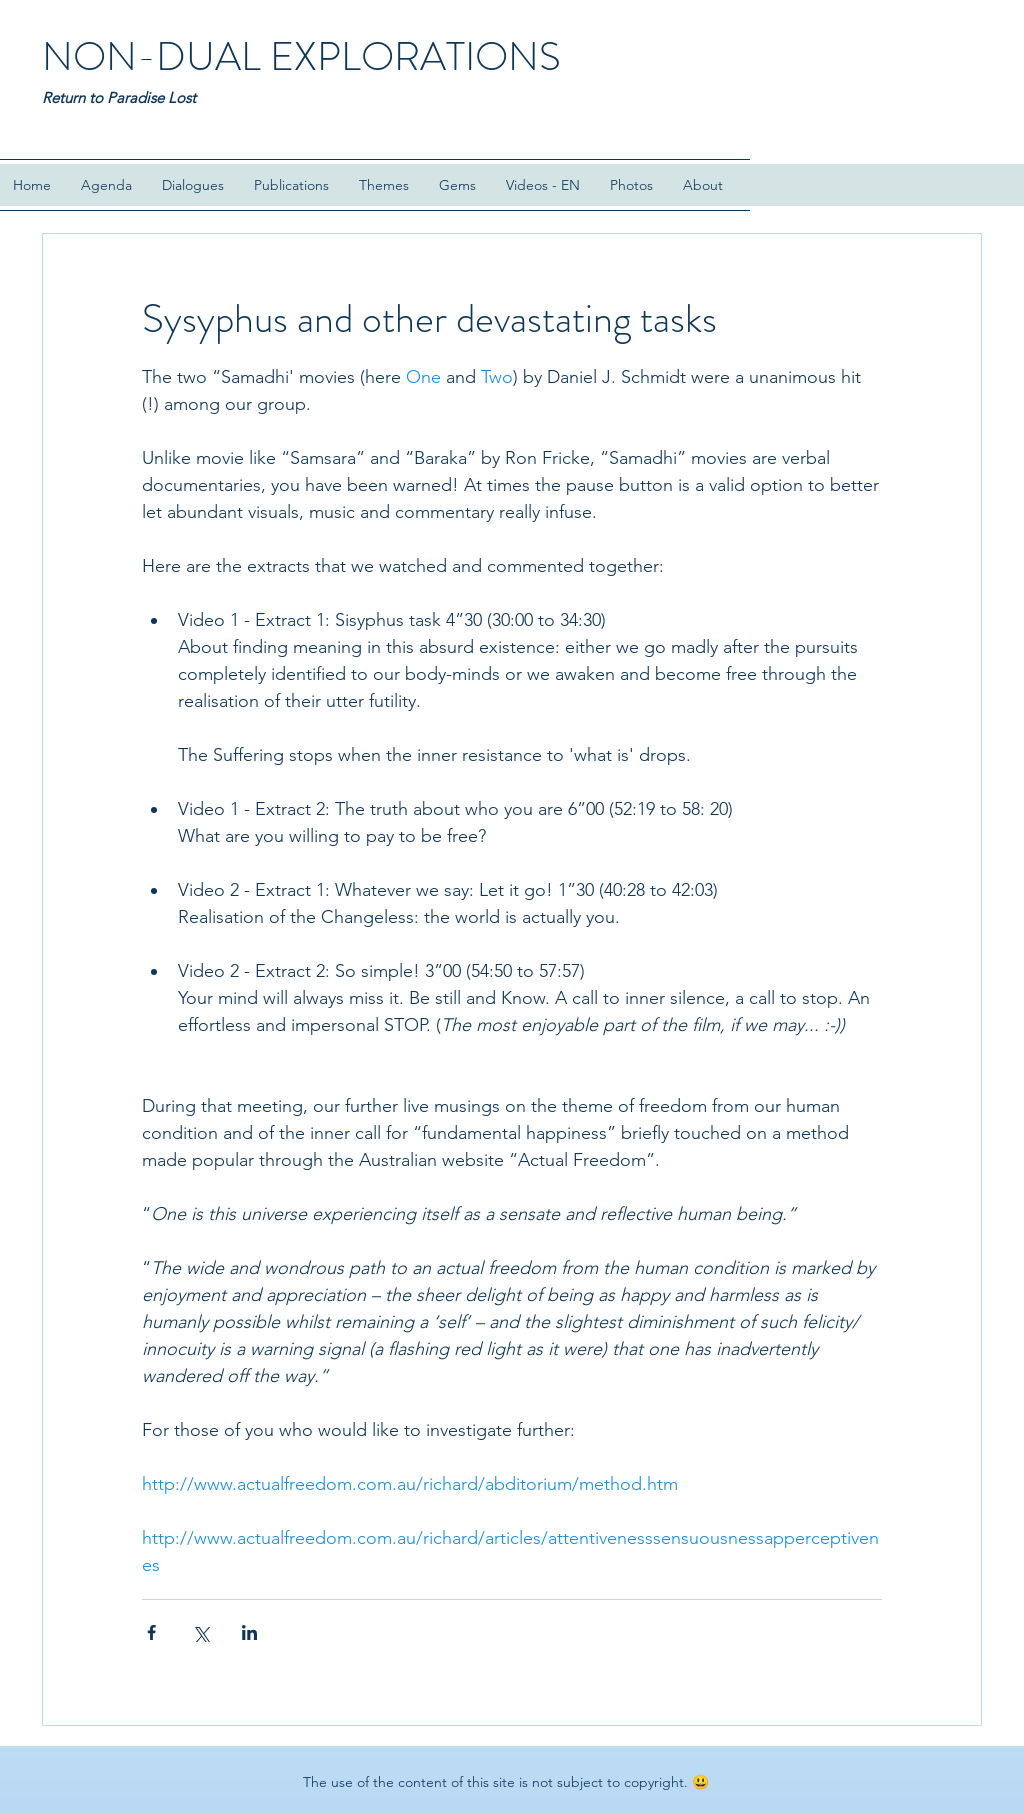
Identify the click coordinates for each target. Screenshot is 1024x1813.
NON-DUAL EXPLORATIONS (301, 56)
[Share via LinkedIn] (249, 1632)
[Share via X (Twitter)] (200, 1632)
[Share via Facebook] (151, 1632)
